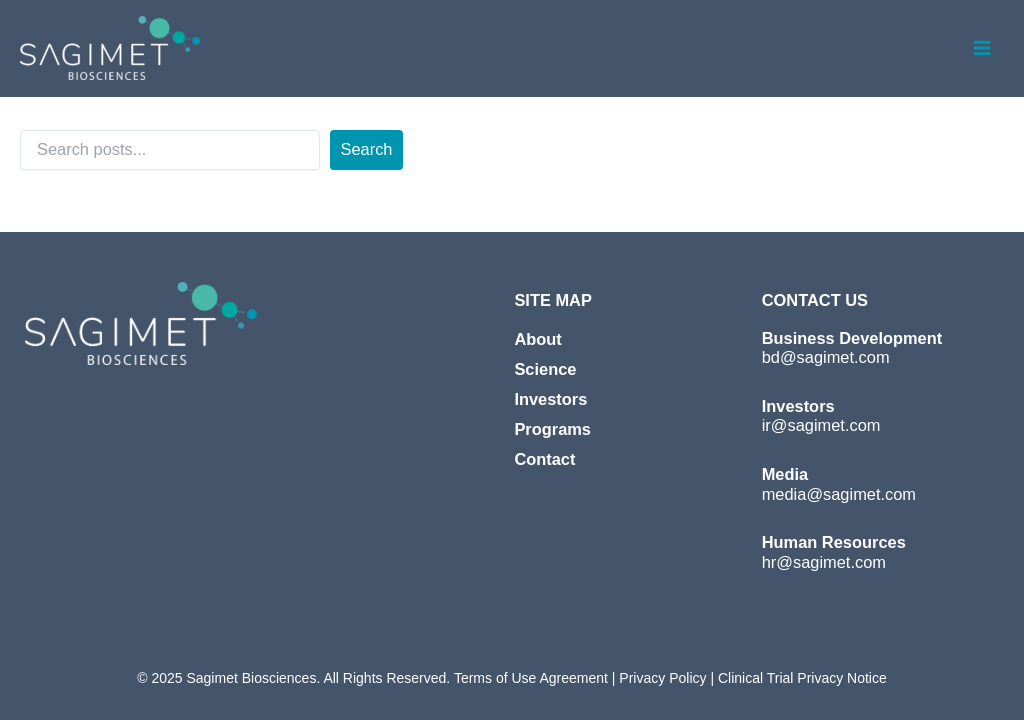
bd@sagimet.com (826, 357)
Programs (552, 429)
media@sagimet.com (839, 494)
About (537, 339)
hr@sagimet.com (824, 562)
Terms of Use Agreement (531, 678)
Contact (544, 459)
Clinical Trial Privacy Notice (802, 678)
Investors (550, 399)
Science (545, 369)
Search (367, 149)
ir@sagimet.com (821, 425)
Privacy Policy (660, 678)
